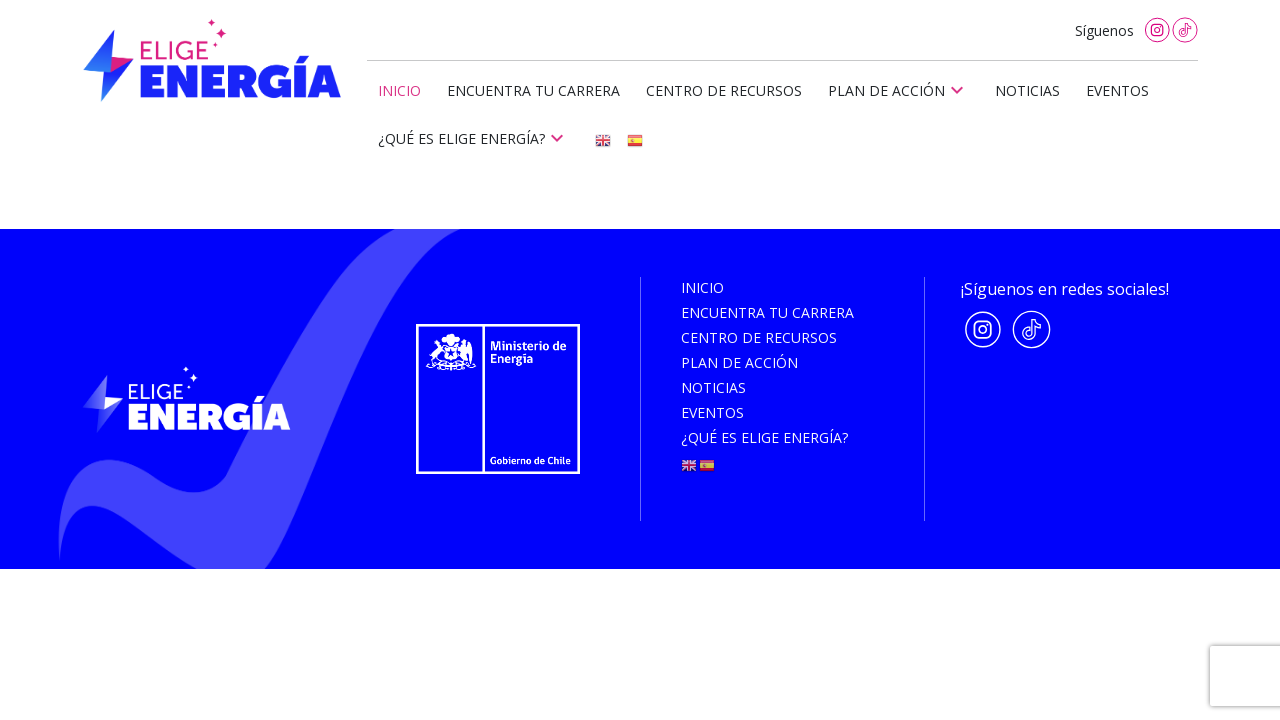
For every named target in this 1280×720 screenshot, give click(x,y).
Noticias (1027, 90)
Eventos (1117, 90)
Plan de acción (898, 90)
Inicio (399, 90)
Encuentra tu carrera (533, 90)
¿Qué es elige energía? (473, 138)
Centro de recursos (724, 90)
